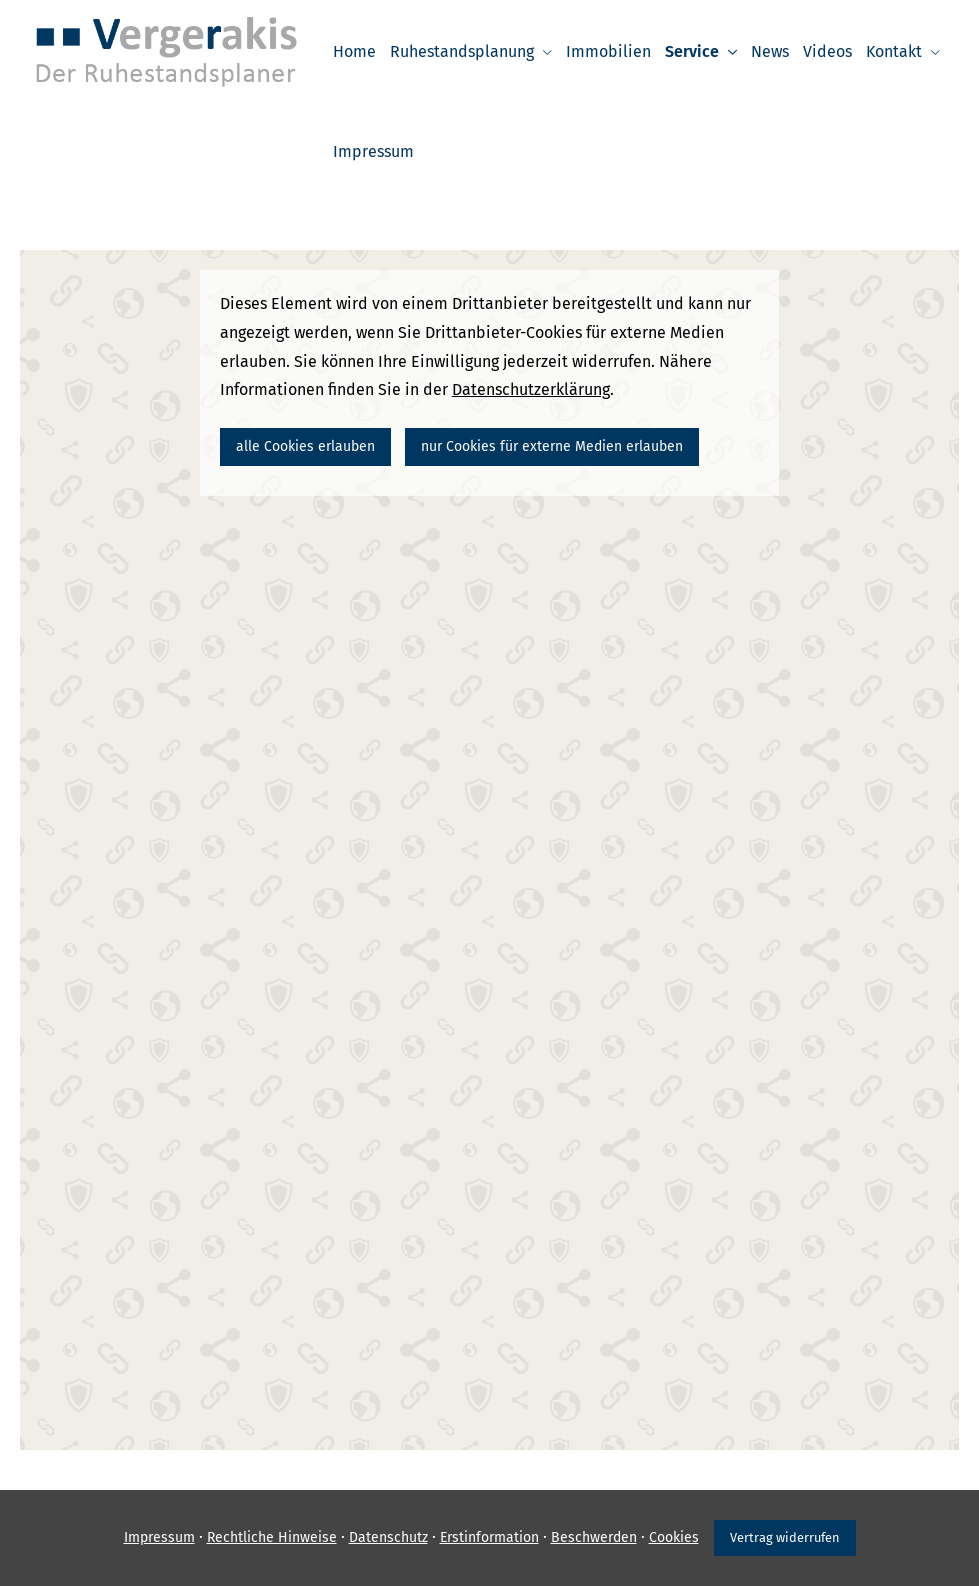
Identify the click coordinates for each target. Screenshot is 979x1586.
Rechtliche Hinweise (272, 1537)
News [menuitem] (770, 51)
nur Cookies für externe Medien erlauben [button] (552, 446)
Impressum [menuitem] (373, 151)
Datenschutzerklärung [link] (531, 389)
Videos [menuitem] (827, 51)
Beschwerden (594, 1537)
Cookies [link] (674, 1537)
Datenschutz (388, 1537)
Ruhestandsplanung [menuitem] (462, 51)
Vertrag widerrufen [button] (785, 1537)
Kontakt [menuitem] (894, 51)
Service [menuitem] (692, 51)
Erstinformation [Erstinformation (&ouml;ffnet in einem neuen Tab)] (489, 1537)
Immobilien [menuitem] (608, 51)
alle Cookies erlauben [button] (305, 446)
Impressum (159, 1537)
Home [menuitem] (354, 51)
